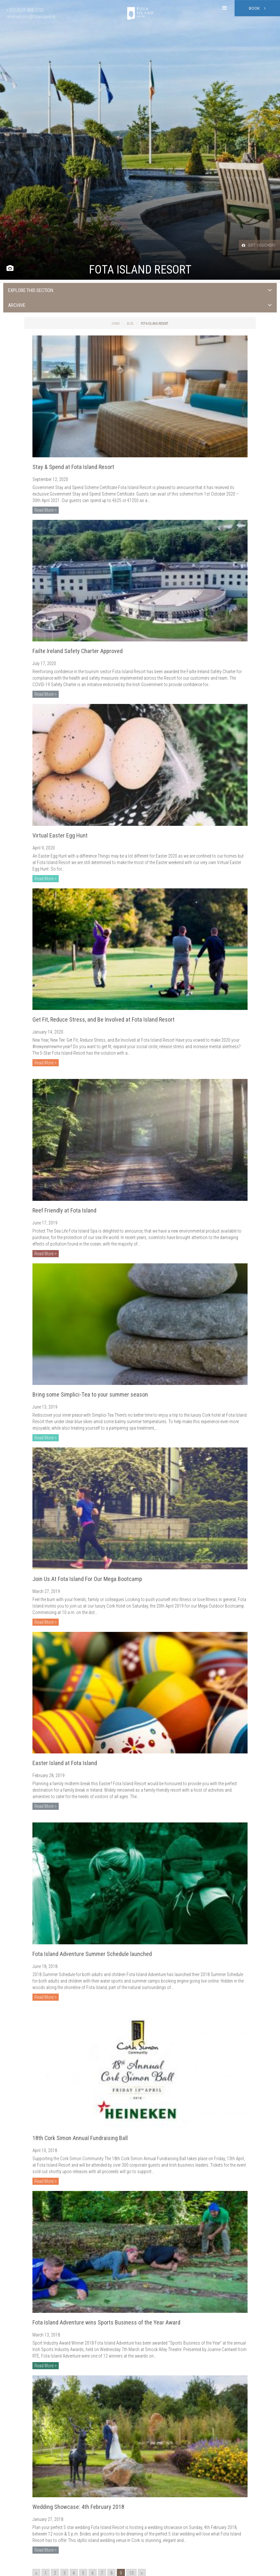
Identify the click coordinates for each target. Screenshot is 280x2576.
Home (116, 323)
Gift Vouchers (254, 245)
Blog (130, 323)
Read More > (45, 510)
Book (257, 8)
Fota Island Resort (154, 323)
